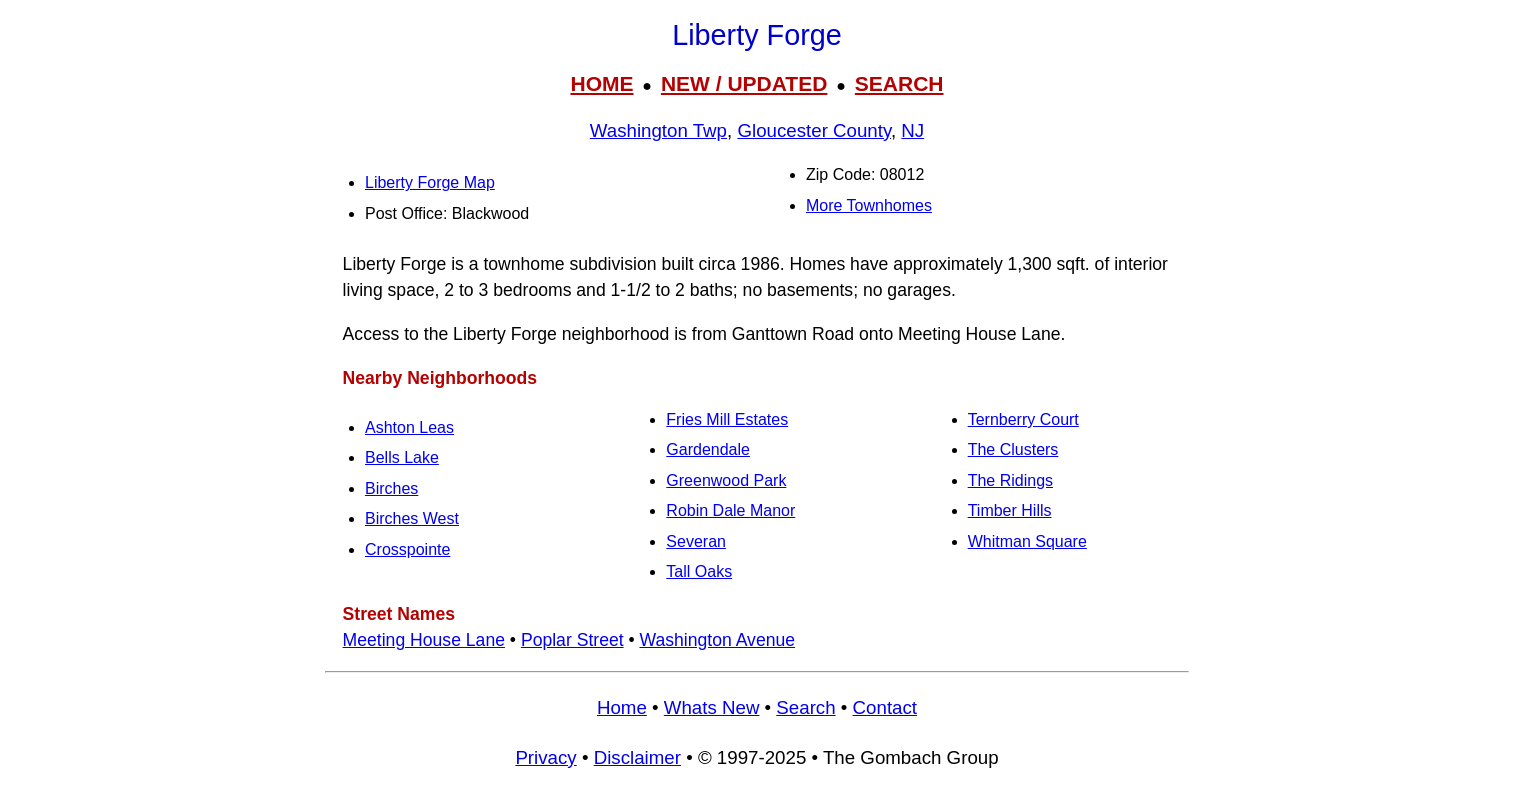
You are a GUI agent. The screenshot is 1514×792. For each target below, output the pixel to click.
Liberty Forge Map (430, 182)
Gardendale (708, 449)
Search (805, 707)
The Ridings (1010, 480)
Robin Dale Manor (730, 510)
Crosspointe (407, 549)
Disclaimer (637, 757)
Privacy (545, 757)
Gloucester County (814, 130)
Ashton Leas (409, 427)
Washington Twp (658, 130)
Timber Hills (1010, 510)
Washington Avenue (718, 640)
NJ (912, 130)
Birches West (412, 518)
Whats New (712, 707)
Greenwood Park (726, 480)
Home (622, 707)
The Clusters (1013, 449)
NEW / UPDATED (744, 83)
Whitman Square (1027, 541)
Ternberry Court (1023, 419)
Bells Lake (402, 457)
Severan (696, 541)
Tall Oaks (699, 571)
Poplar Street (572, 640)
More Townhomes (869, 205)
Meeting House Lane (424, 640)
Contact (885, 707)
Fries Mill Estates (727, 419)
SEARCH (899, 83)
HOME (601, 83)
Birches (391, 488)
